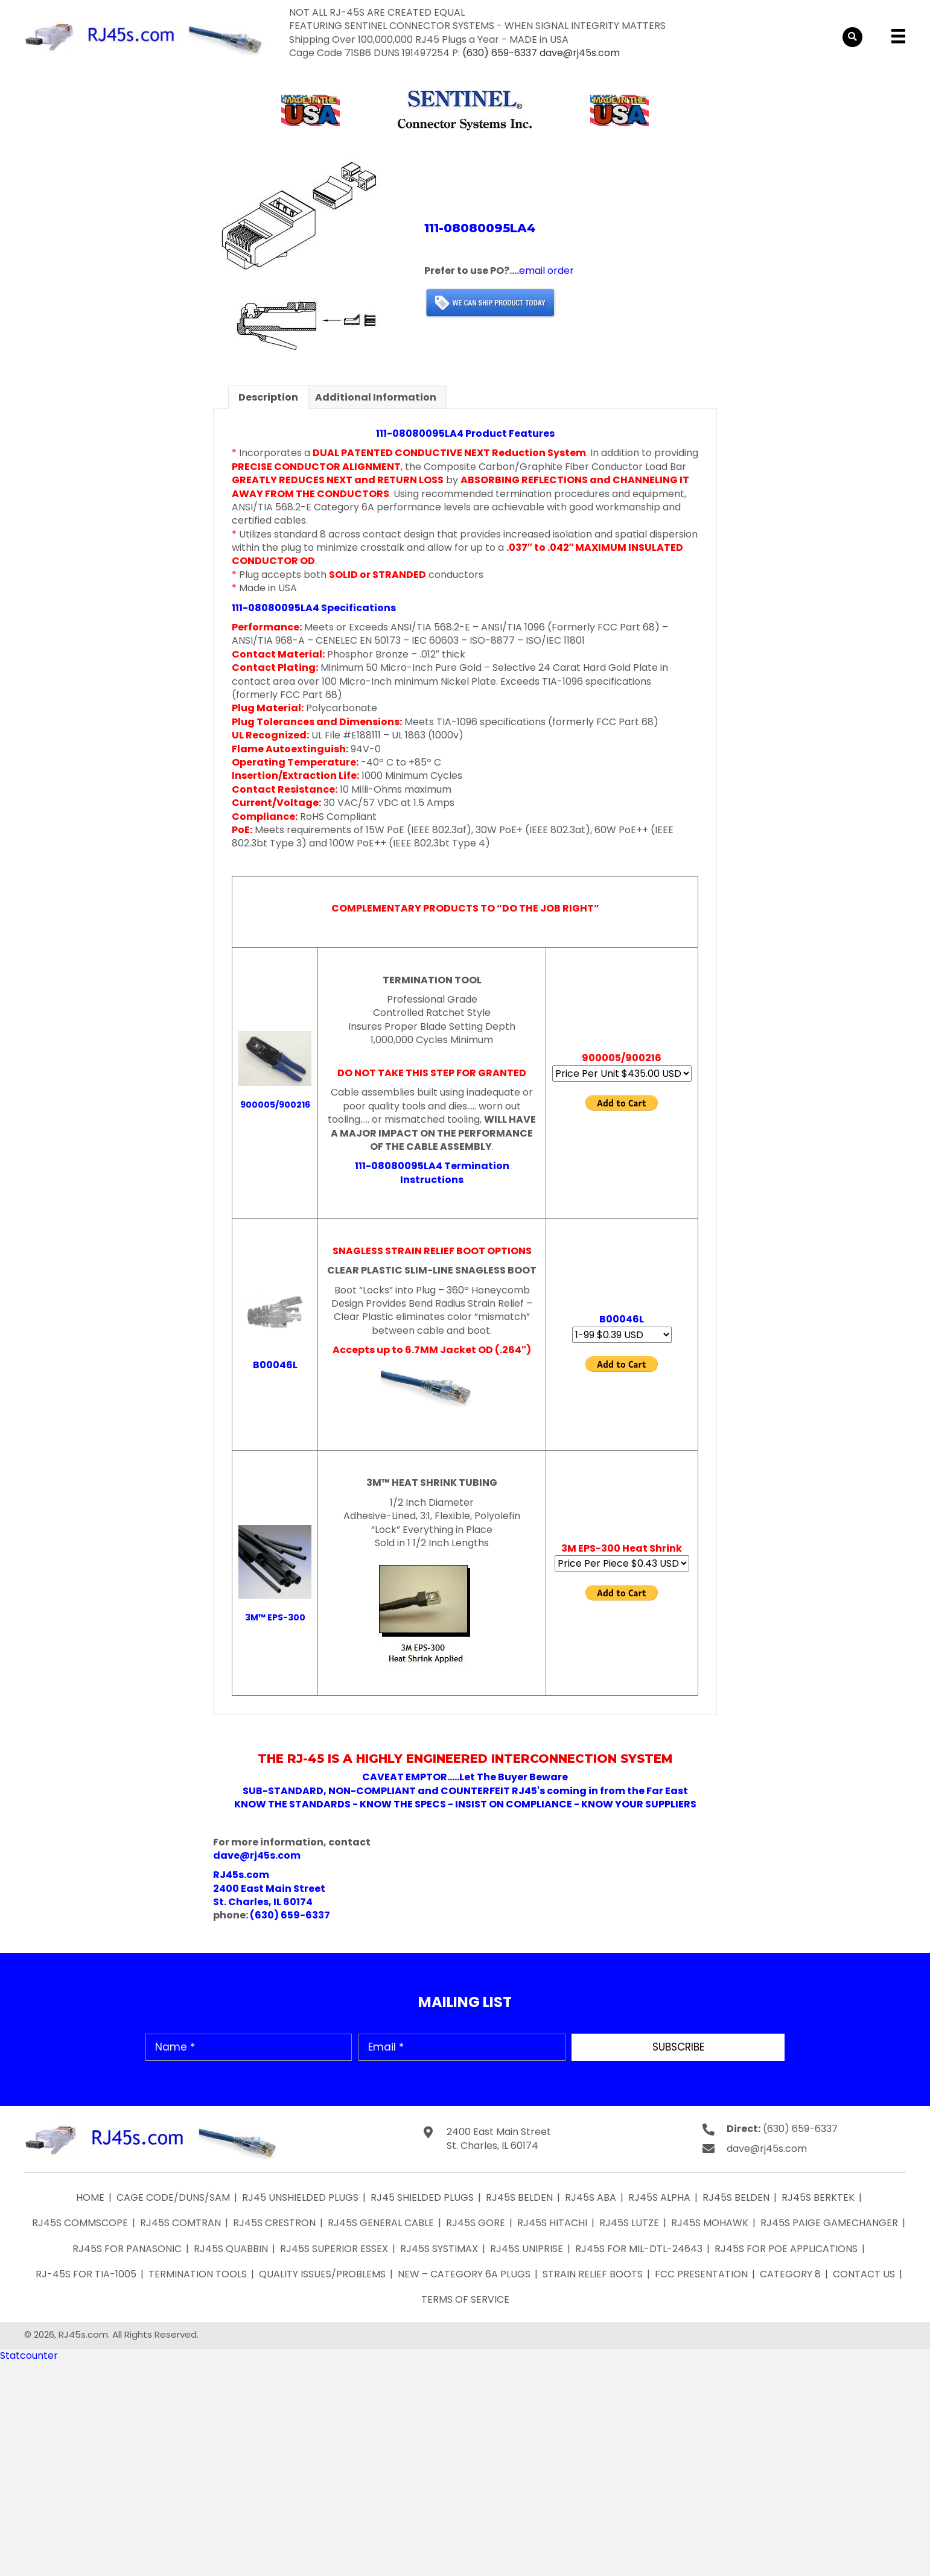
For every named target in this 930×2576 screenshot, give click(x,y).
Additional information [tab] (375, 397)
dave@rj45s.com (580, 53)
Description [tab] (268, 397)
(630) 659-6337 (499, 53)
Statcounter (29, 2355)
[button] (678, 2047)
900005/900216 (275, 1105)
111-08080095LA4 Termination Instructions (432, 1172)
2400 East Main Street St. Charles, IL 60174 (499, 2138)
